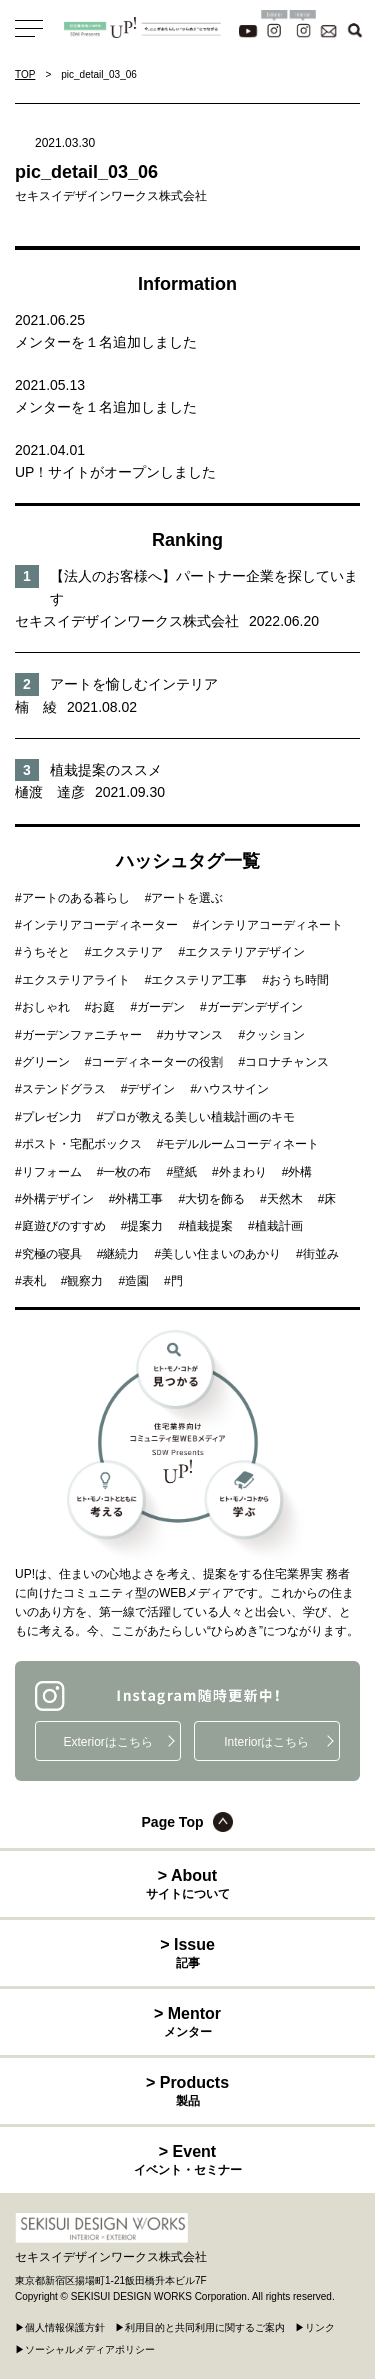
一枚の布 (127, 1172)
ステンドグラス (64, 1089)
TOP (25, 74)
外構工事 (139, 1199)
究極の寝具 (52, 1254)
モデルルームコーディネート (241, 1144)
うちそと (46, 952)
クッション (275, 1035)
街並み (321, 1254)
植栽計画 (279, 1226)
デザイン (151, 1089)
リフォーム (52, 1172)
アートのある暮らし (76, 898)
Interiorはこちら (266, 1742)
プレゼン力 (52, 1117)
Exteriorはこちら (108, 1742)
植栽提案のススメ (106, 770)
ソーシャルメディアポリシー (90, 2349)
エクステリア (127, 952)
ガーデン (161, 1007)
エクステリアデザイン (245, 952)
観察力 (85, 1281)
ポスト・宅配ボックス (82, 1144)
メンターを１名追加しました (106, 342)
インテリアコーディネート (271, 925)
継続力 (121, 1254)
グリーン (46, 1062)
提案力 (145, 1226)
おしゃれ (46, 1007)
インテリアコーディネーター (100, 925)
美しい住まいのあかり (221, 1254)
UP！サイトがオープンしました (115, 472)
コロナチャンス (287, 1062)
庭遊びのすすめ (64, 1226)
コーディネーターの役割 (157, 1062)
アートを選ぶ (187, 898)
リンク (320, 2327)
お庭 (103, 1007)
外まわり (243, 1172)
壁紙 (185, 1172)
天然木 (285, 1199)
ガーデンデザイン (255, 1007)
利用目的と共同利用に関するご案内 (205, 2327)
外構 (300, 1172)
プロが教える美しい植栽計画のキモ (199, 1117)
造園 (137, 1281)
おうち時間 (299, 980)
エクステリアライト (76, 980)
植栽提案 (209, 1226)
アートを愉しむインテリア (134, 684)
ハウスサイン (233, 1089)
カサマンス (193, 1035)
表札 (34, 1281)
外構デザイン (58, 1199)
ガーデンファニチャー (82, 1035)
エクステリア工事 (199, 980)
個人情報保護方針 (65, 2327)
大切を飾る (215, 1199)
